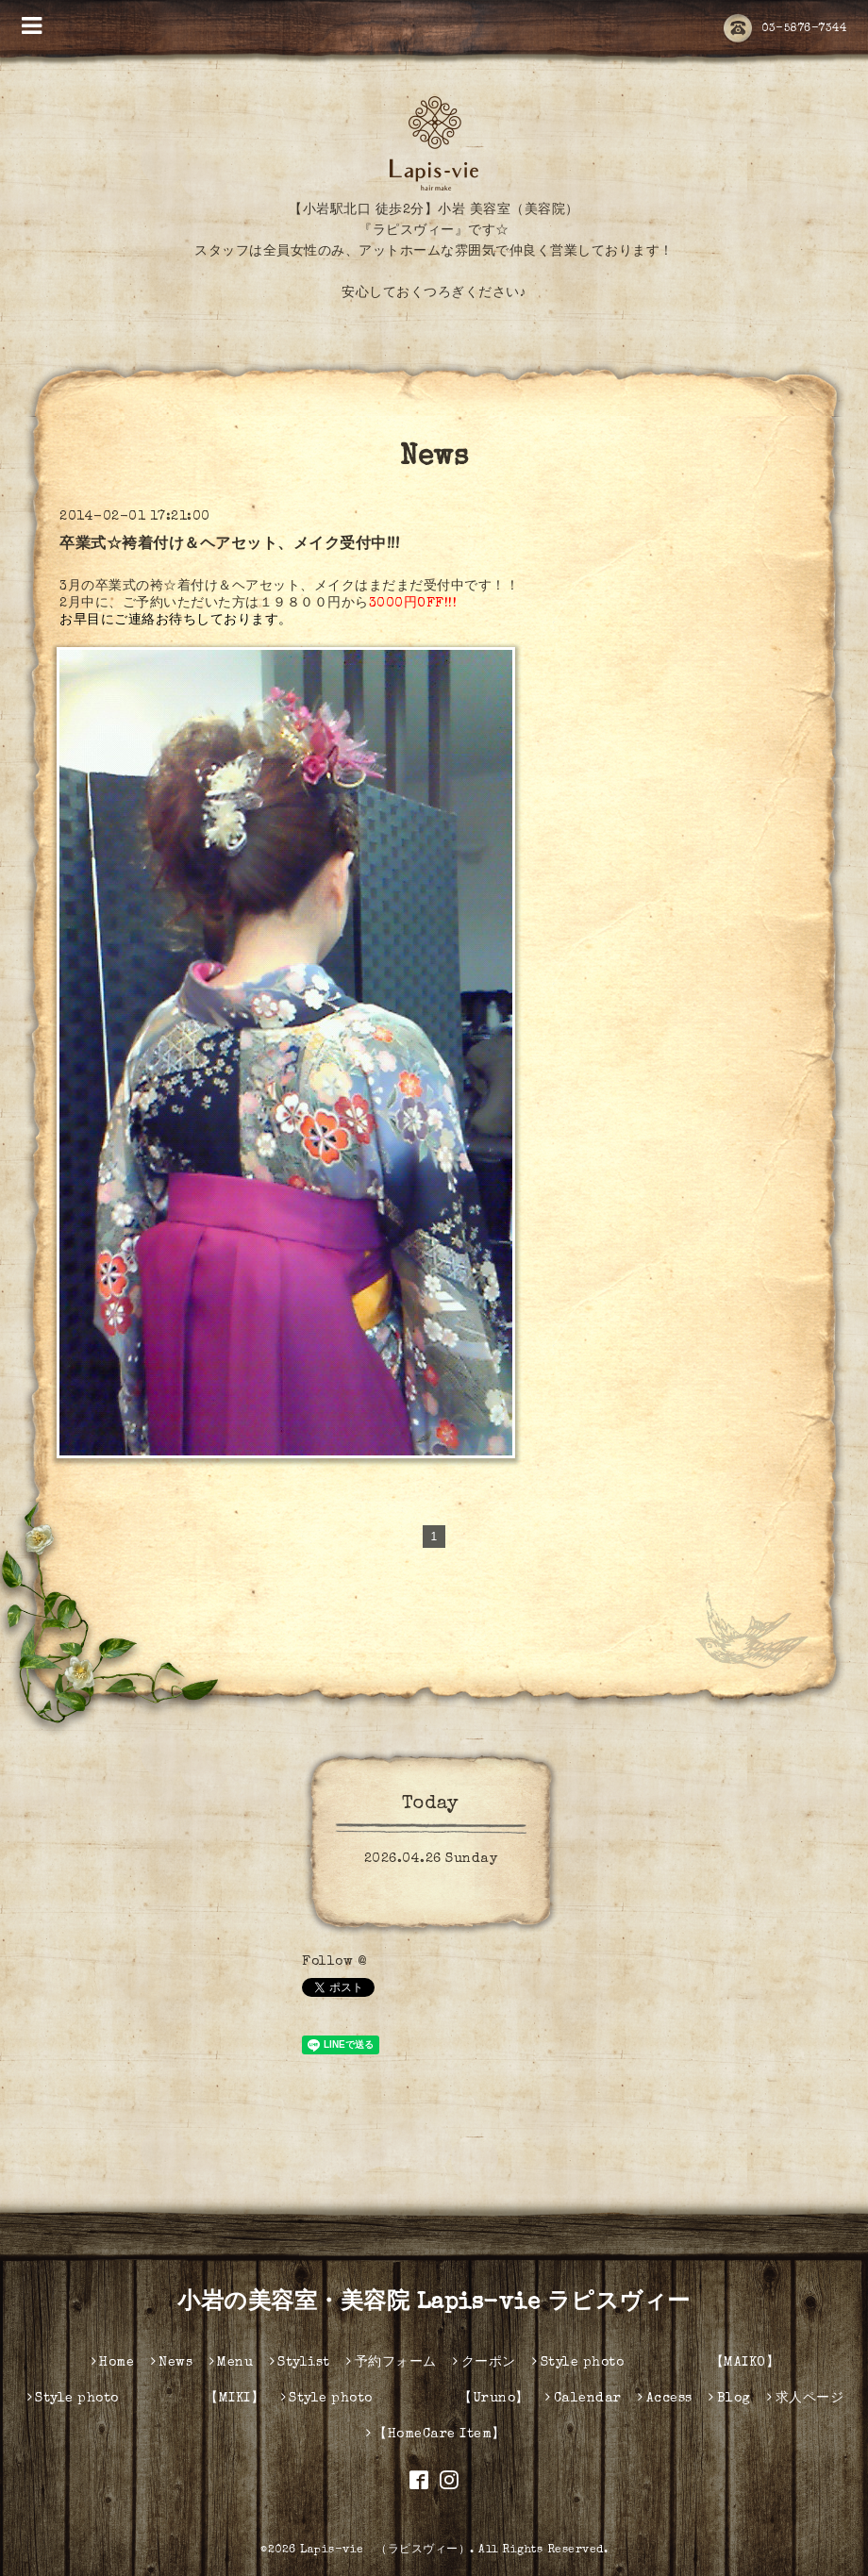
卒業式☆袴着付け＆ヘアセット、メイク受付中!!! (229, 545)
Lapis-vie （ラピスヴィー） (385, 2550)
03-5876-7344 (785, 29)
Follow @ (334, 1962)
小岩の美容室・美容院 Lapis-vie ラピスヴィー (434, 2303)
